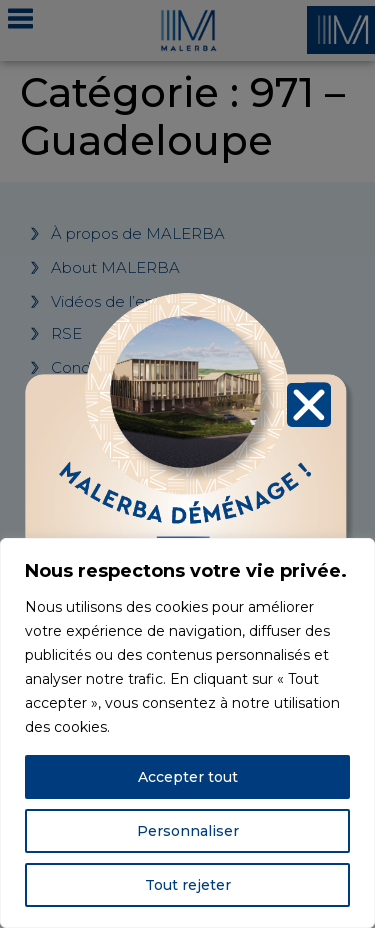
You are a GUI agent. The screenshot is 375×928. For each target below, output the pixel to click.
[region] (187, 733)
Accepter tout (188, 777)
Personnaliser (188, 831)
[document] (187, 464)
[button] (309, 402)
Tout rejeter (188, 885)
